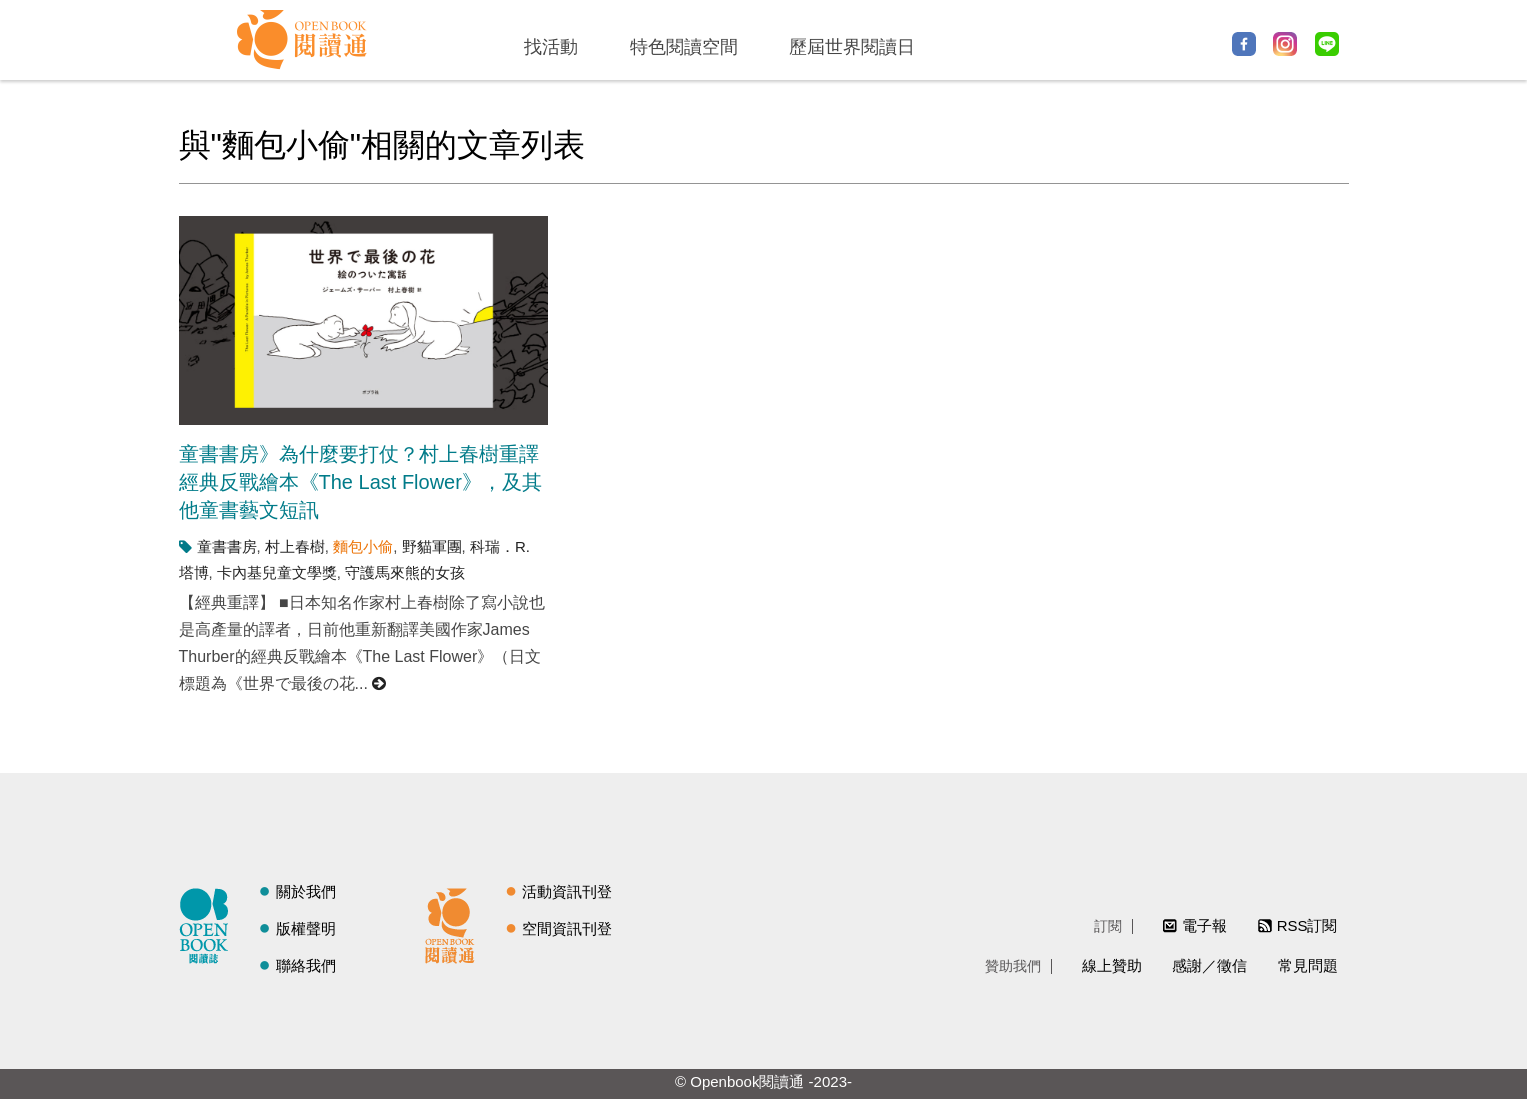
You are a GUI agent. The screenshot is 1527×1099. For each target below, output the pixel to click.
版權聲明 (306, 928)
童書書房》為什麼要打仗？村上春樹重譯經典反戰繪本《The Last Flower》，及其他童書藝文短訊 (360, 482)
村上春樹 (295, 546)
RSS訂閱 (1307, 925)
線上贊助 (1112, 965)
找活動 (551, 47)
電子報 (1204, 925)
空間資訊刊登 (567, 928)
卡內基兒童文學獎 (277, 572)
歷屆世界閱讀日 (852, 47)
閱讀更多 (380, 683)
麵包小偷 (363, 546)
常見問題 (1308, 965)
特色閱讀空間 (684, 47)
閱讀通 (455, 923)
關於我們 (306, 891)
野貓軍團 (432, 546)
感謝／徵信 (1209, 965)
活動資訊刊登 (567, 891)
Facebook (1244, 44)
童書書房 (227, 546)
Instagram (1285, 44)
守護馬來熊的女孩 (405, 572)
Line (1327, 44)
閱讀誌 (209, 923)
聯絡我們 (306, 965)
